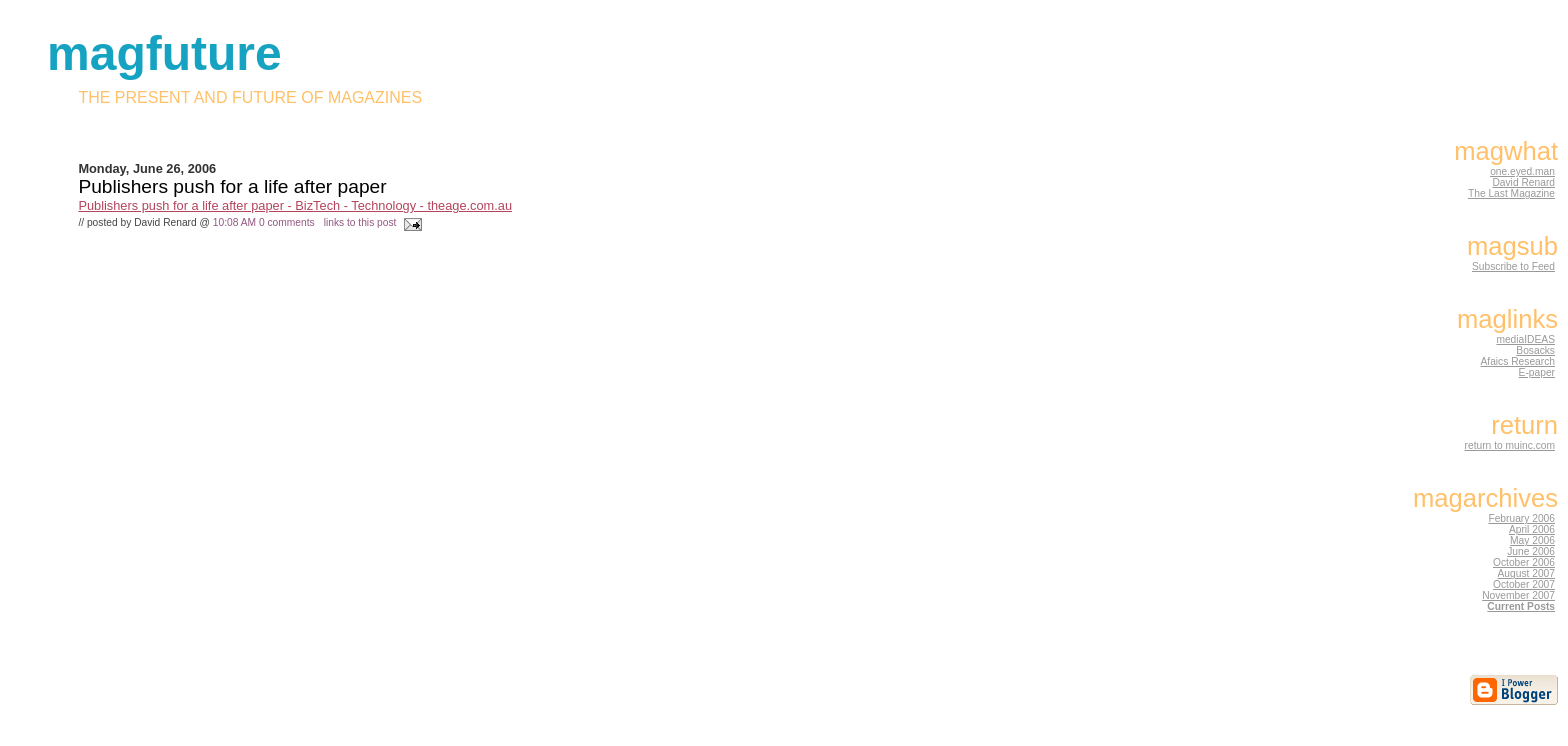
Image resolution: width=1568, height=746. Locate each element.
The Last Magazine (1511, 193)
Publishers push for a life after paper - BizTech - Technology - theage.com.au (295, 205)
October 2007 (1524, 584)
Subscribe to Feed (1513, 266)
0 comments (287, 222)
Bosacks (1535, 350)
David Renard (1523, 182)
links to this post (360, 222)
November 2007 (1518, 595)
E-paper (1537, 372)
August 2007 (1526, 573)
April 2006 (1532, 529)
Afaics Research (1517, 361)
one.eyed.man (1522, 171)
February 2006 (1521, 518)
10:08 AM (234, 222)
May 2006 (1532, 540)
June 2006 (1531, 551)
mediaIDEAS (1525, 339)
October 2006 (1524, 562)
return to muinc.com (1510, 445)
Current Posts (1521, 606)
